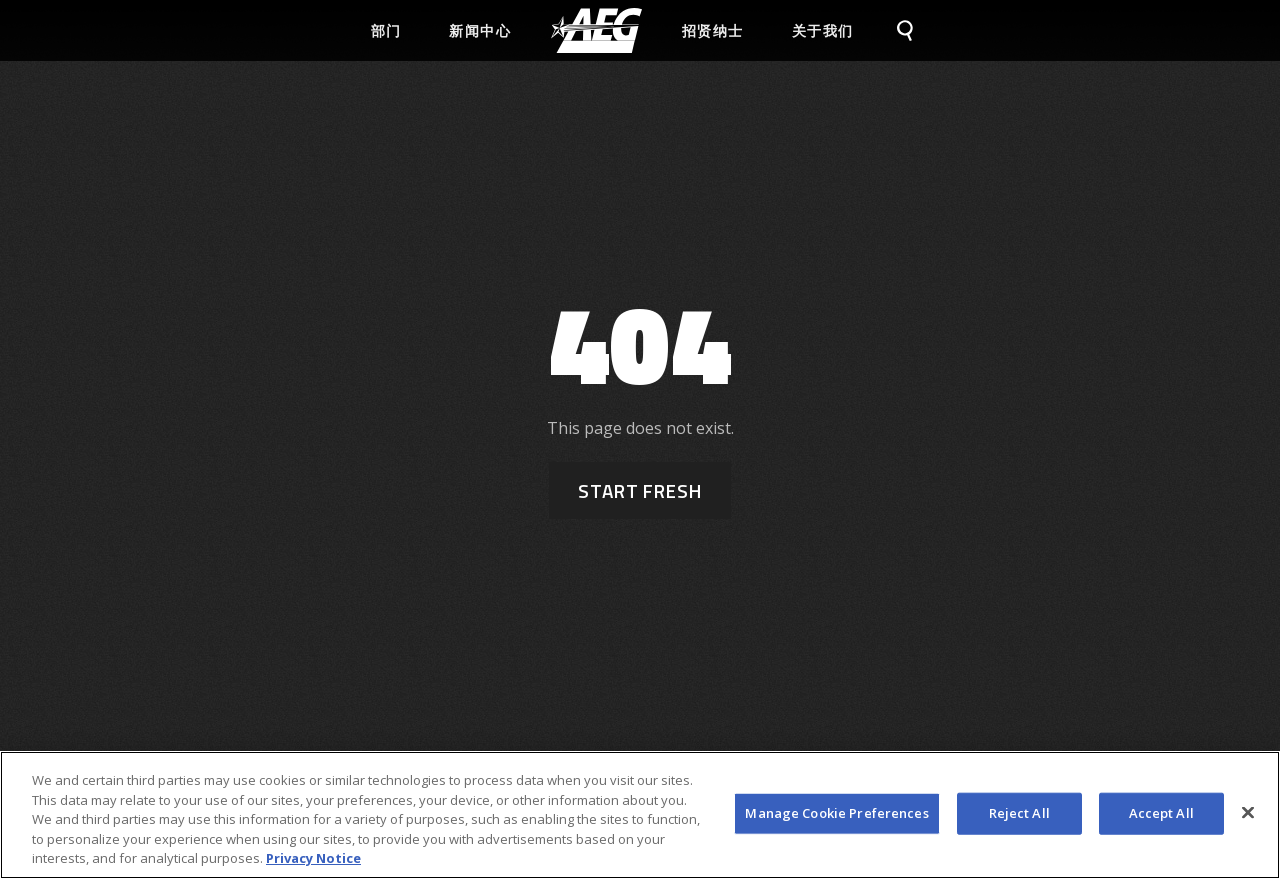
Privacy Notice (313, 861)
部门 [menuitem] (386, 30)
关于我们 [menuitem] (823, 30)
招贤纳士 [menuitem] (713, 30)
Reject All (1019, 816)
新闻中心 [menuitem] (480, 30)
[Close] (1248, 816)
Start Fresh (640, 490)
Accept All (1161, 816)
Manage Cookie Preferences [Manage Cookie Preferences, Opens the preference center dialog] (836, 816)
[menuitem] (596, 30)
